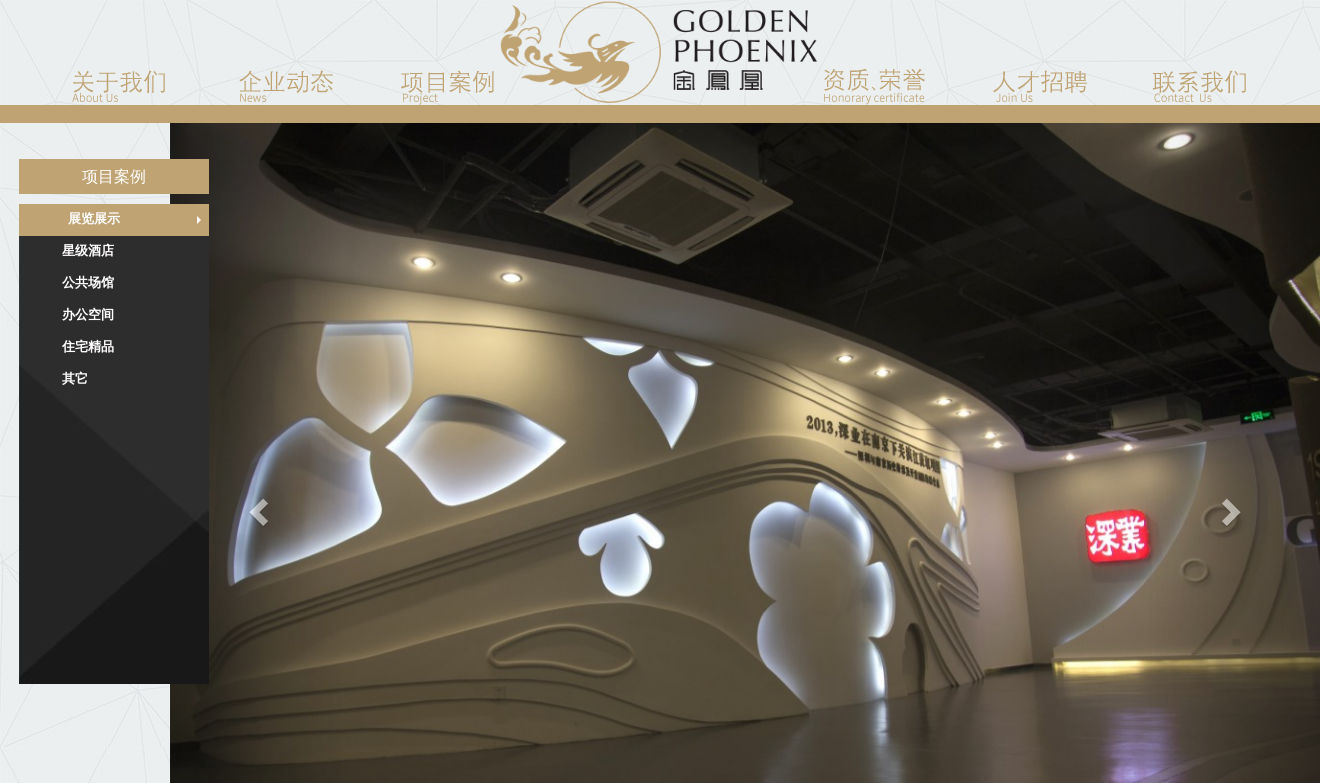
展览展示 (94, 218)
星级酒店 (88, 250)
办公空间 (88, 314)
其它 (75, 378)
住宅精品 (88, 346)
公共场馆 (88, 282)
